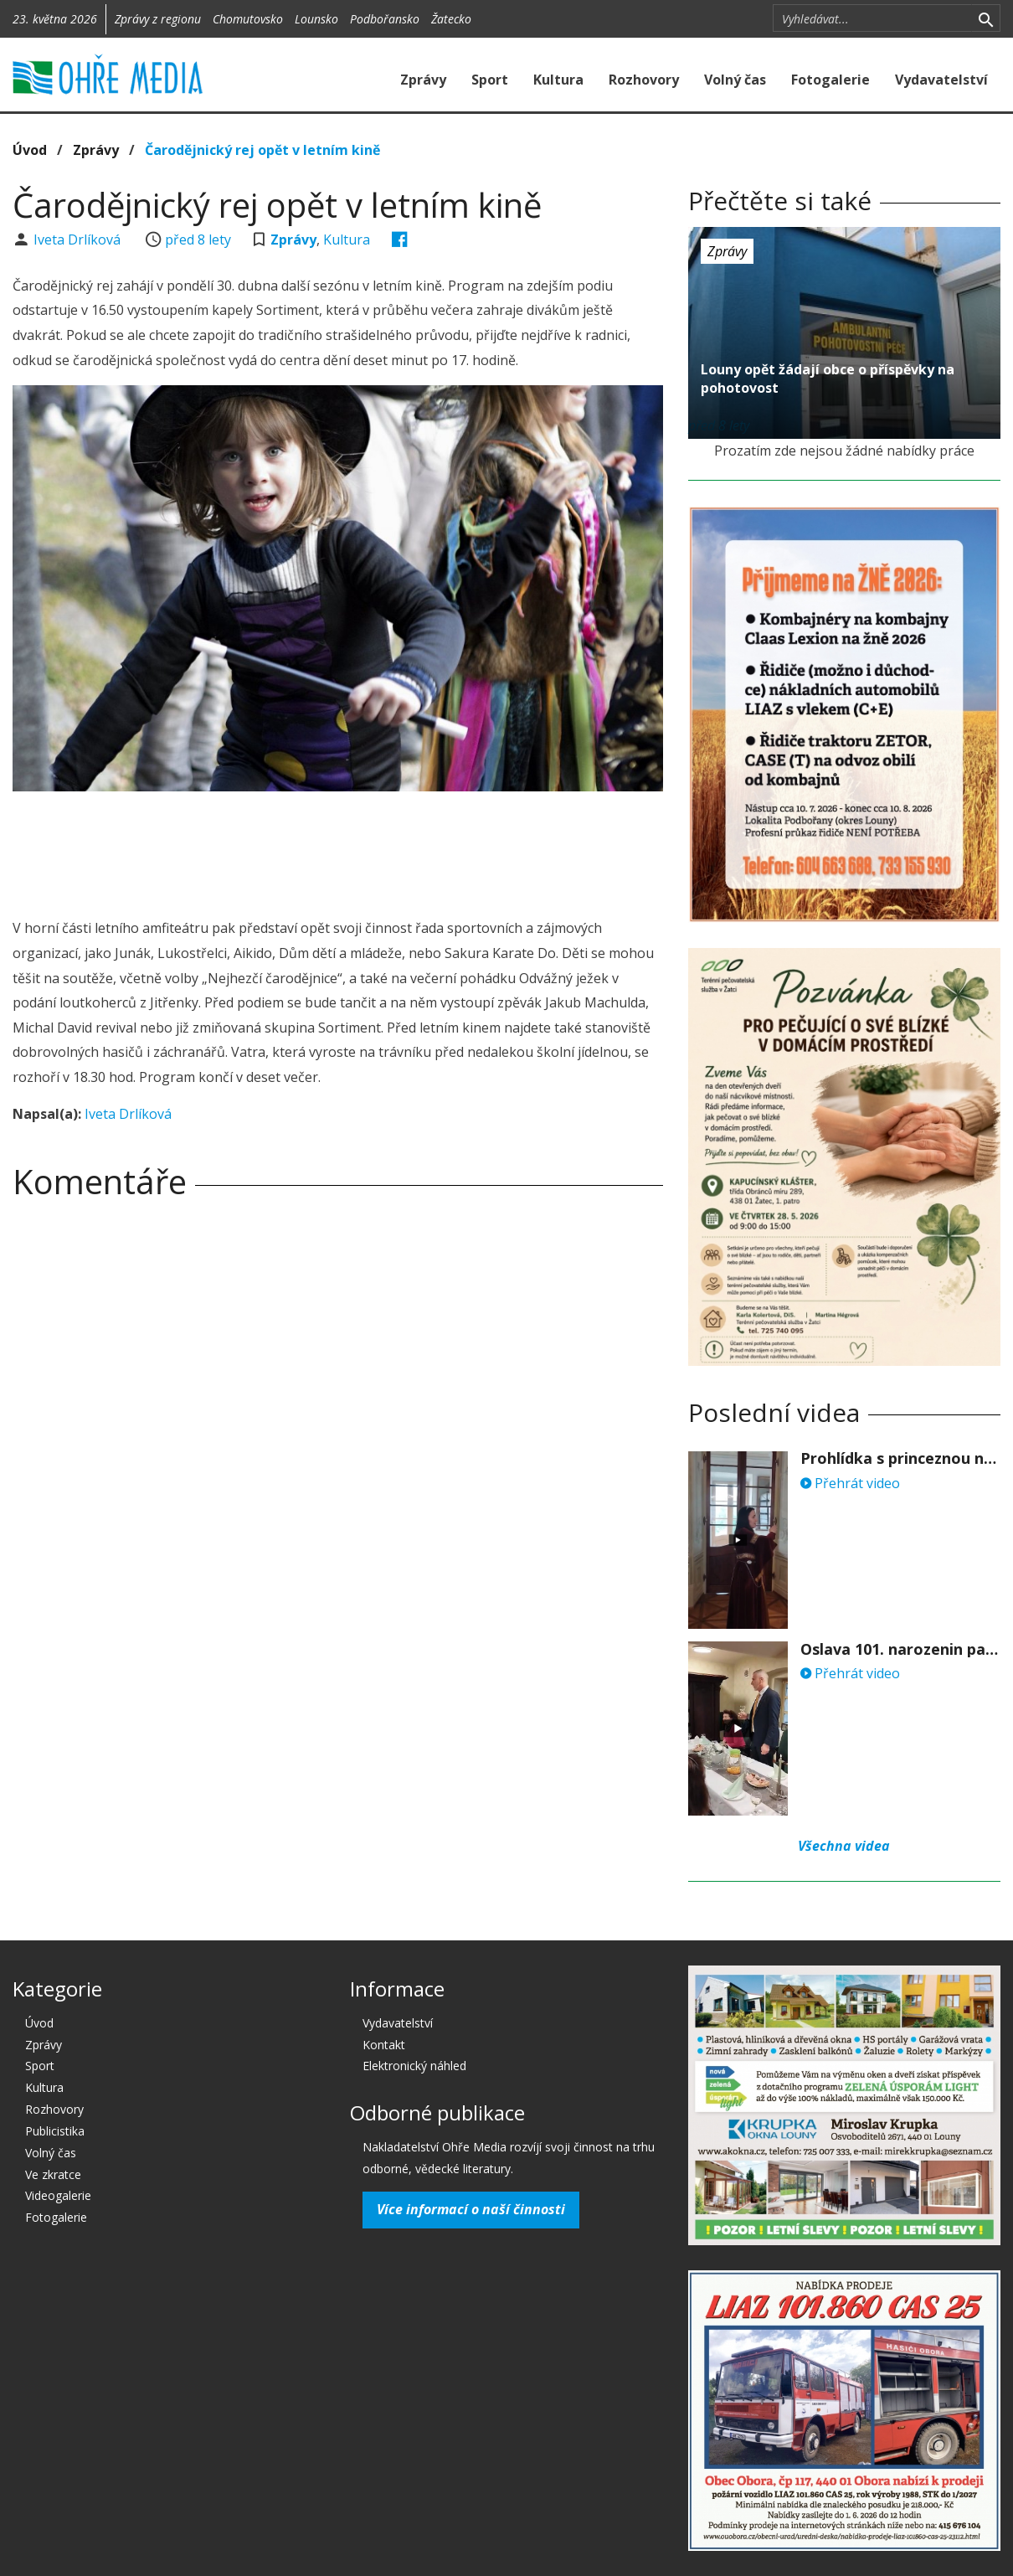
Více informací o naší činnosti (471, 2209)
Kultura (558, 79)
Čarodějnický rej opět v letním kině (262, 150)
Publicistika (55, 2131)
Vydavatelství (941, 79)
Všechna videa (844, 1846)
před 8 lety (198, 239)
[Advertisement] (337, 850)
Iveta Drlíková (78, 239)
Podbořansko (384, 19)
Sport (489, 79)
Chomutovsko (248, 19)
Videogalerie (58, 2195)
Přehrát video (850, 1483)
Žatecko (451, 19)
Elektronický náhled (414, 2066)
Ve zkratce (53, 2174)
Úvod (30, 150)
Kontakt (384, 2045)
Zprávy (423, 79)
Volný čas (735, 79)
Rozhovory (644, 79)
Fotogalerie (830, 79)
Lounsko (316, 19)
